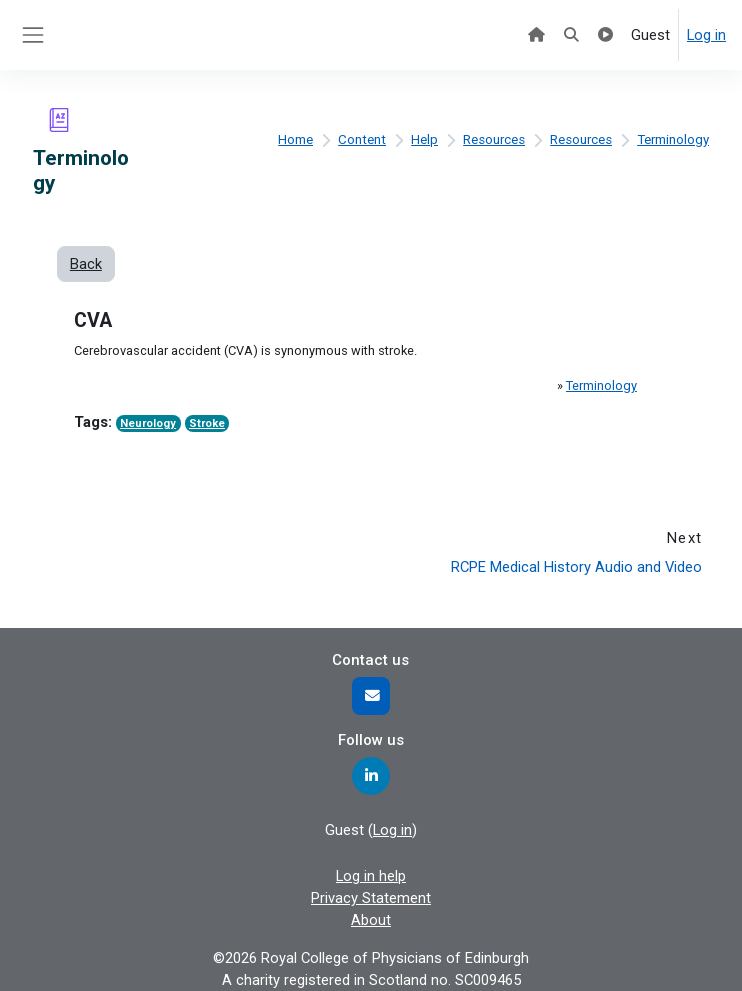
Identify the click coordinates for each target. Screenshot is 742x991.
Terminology (673, 139)
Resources (494, 139)
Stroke (207, 423)
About (371, 920)
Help (424, 139)
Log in (706, 35)
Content (362, 139)
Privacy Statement (371, 898)
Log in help (371, 876)
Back (86, 264)
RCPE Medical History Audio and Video (576, 567)
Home (295, 139)
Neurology (148, 423)
